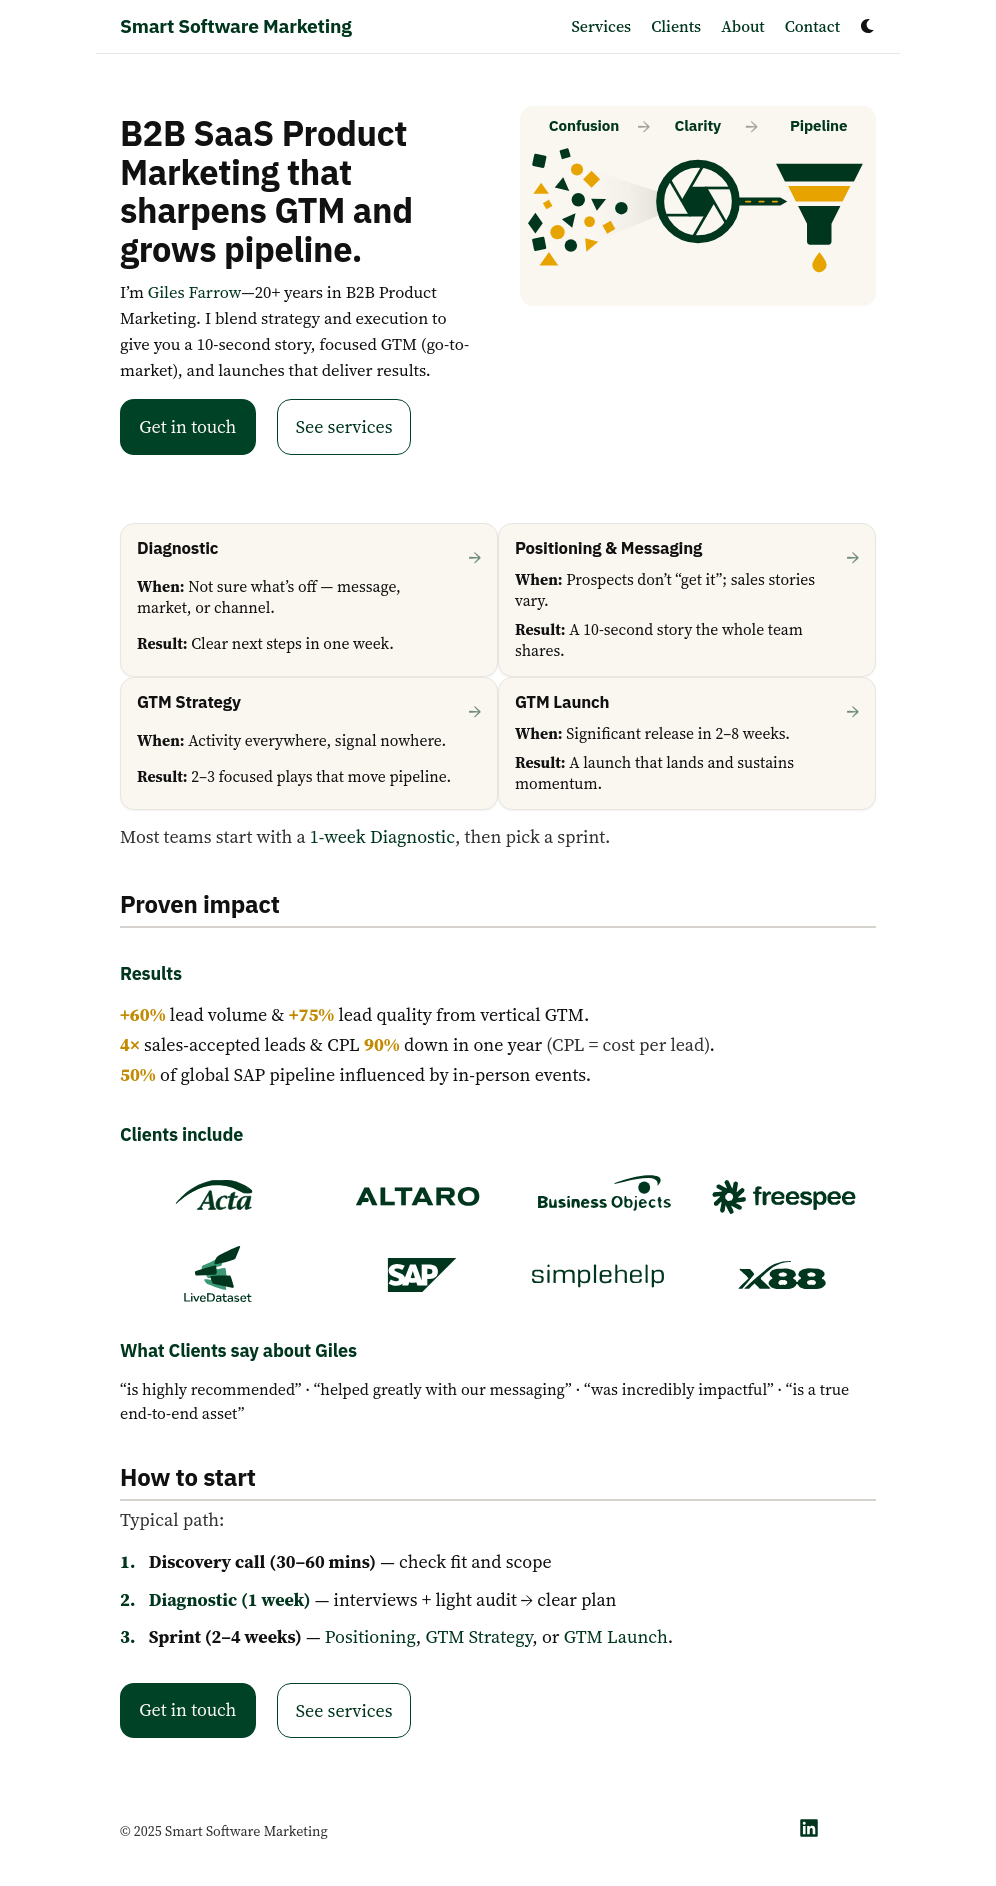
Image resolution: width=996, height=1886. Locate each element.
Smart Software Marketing (236, 25)
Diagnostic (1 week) (230, 1599)
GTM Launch (616, 1636)
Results (151, 973)
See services (344, 426)
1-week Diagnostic (382, 836)
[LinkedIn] (809, 1828)
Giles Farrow (195, 292)
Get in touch (187, 426)
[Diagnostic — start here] (309, 600)
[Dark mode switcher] (868, 26)
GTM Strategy (478, 1636)
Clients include (181, 1134)
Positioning (370, 1636)
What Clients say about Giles (238, 1350)
